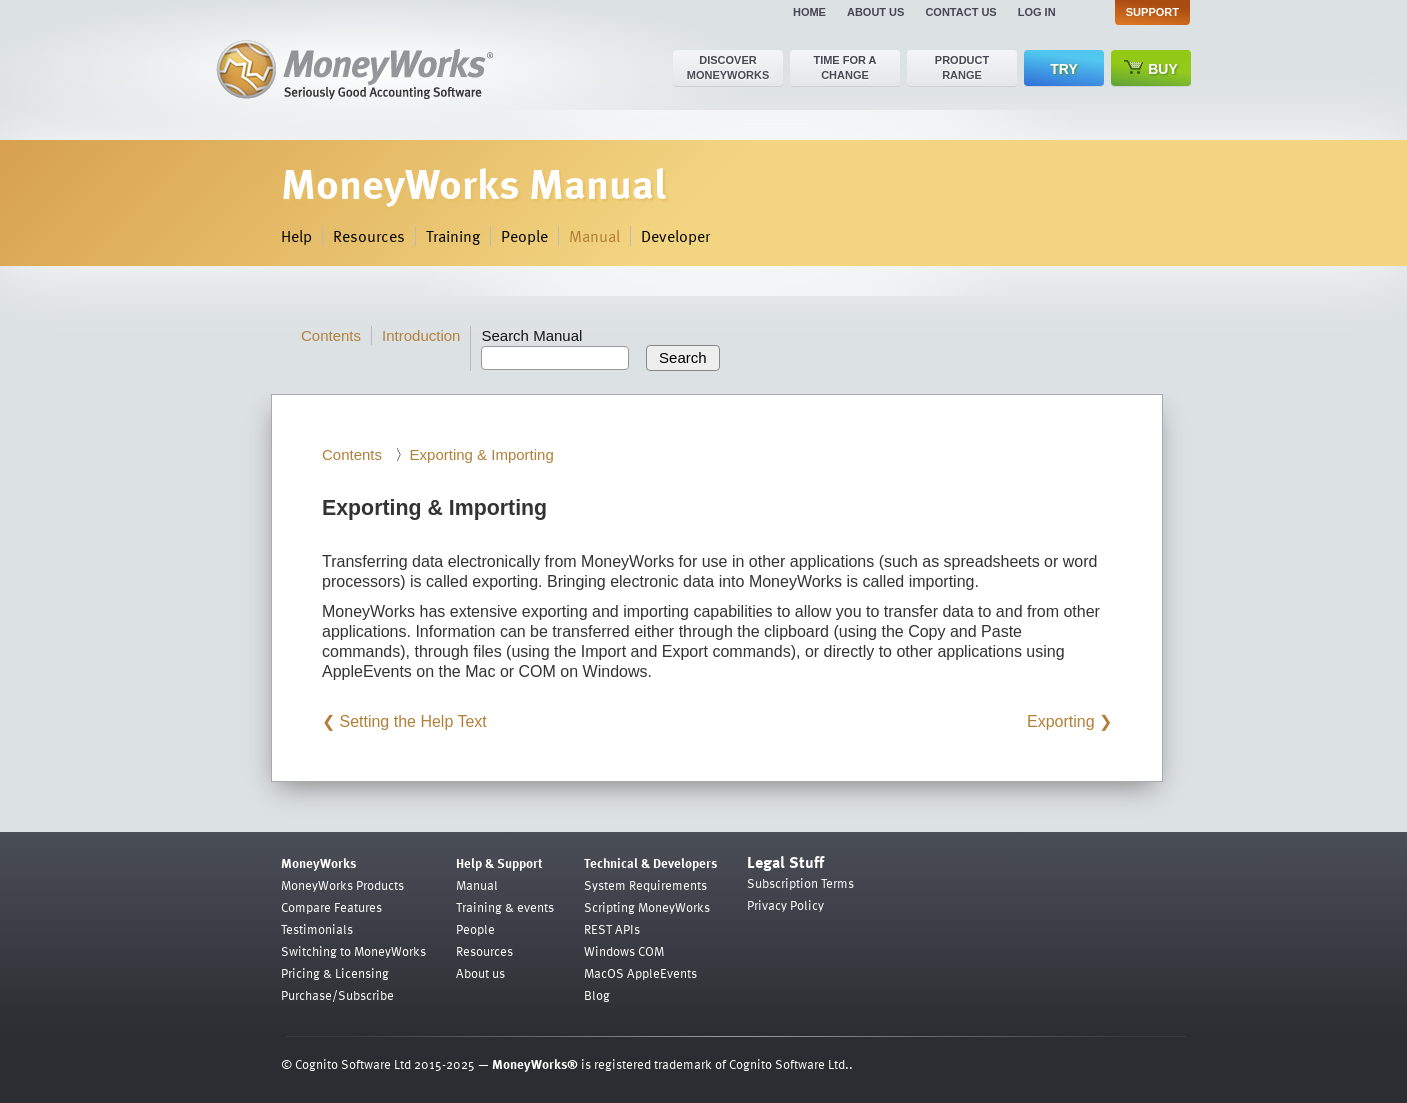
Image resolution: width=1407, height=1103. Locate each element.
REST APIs (612, 929)
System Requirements (645, 885)
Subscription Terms (800, 883)
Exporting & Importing (482, 454)
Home (809, 12)
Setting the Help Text (412, 721)
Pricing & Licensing (335, 973)
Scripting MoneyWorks (647, 907)
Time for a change (844, 67)
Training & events (505, 907)
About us (875, 12)
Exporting (1061, 721)
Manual (594, 236)
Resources (369, 236)
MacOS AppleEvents (640, 973)
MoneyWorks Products (342, 885)
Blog (597, 995)
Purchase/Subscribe (337, 995)
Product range (962, 67)
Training (453, 236)
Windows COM (624, 951)
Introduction (421, 335)
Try (1063, 69)
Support (1152, 12)
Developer (675, 236)
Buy (1151, 68)
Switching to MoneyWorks (353, 951)
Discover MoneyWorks (728, 67)
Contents (331, 335)
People (524, 236)
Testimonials (317, 929)
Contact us (960, 12)
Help (296, 236)
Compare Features (331, 907)
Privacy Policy (785, 905)
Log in (1037, 12)
